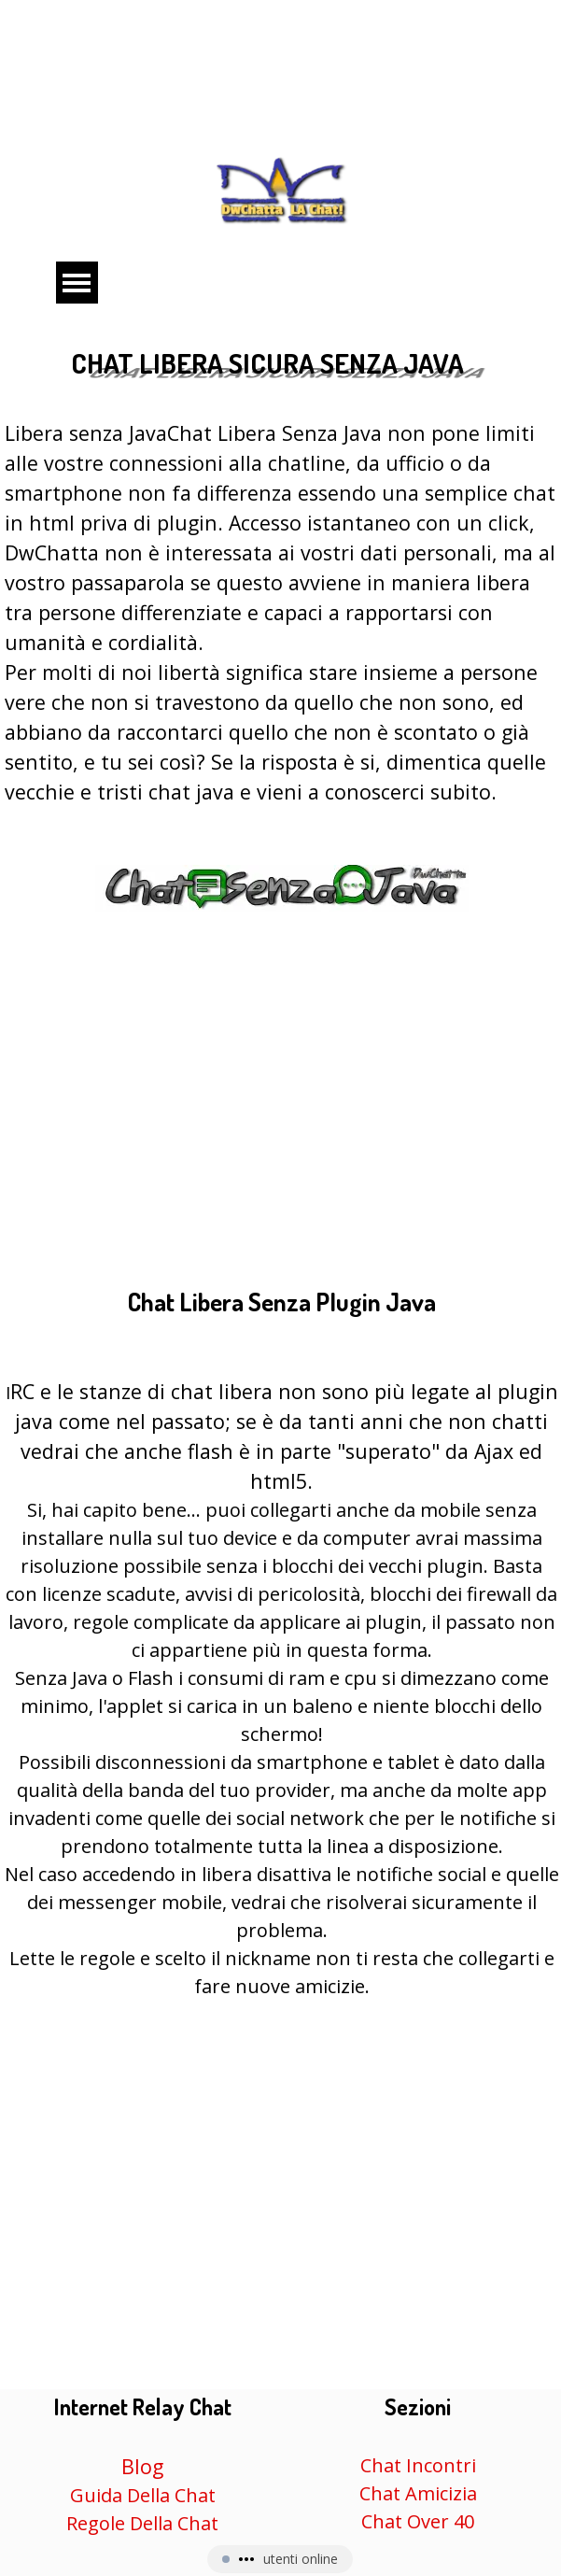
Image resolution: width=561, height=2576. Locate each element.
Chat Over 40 (417, 2521)
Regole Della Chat (142, 2523)
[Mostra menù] (77, 283)
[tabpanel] (281, 680)
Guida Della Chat (143, 2495)
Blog (142, 2466)
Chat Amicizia (418, 2493)
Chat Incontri (418, 2465)
